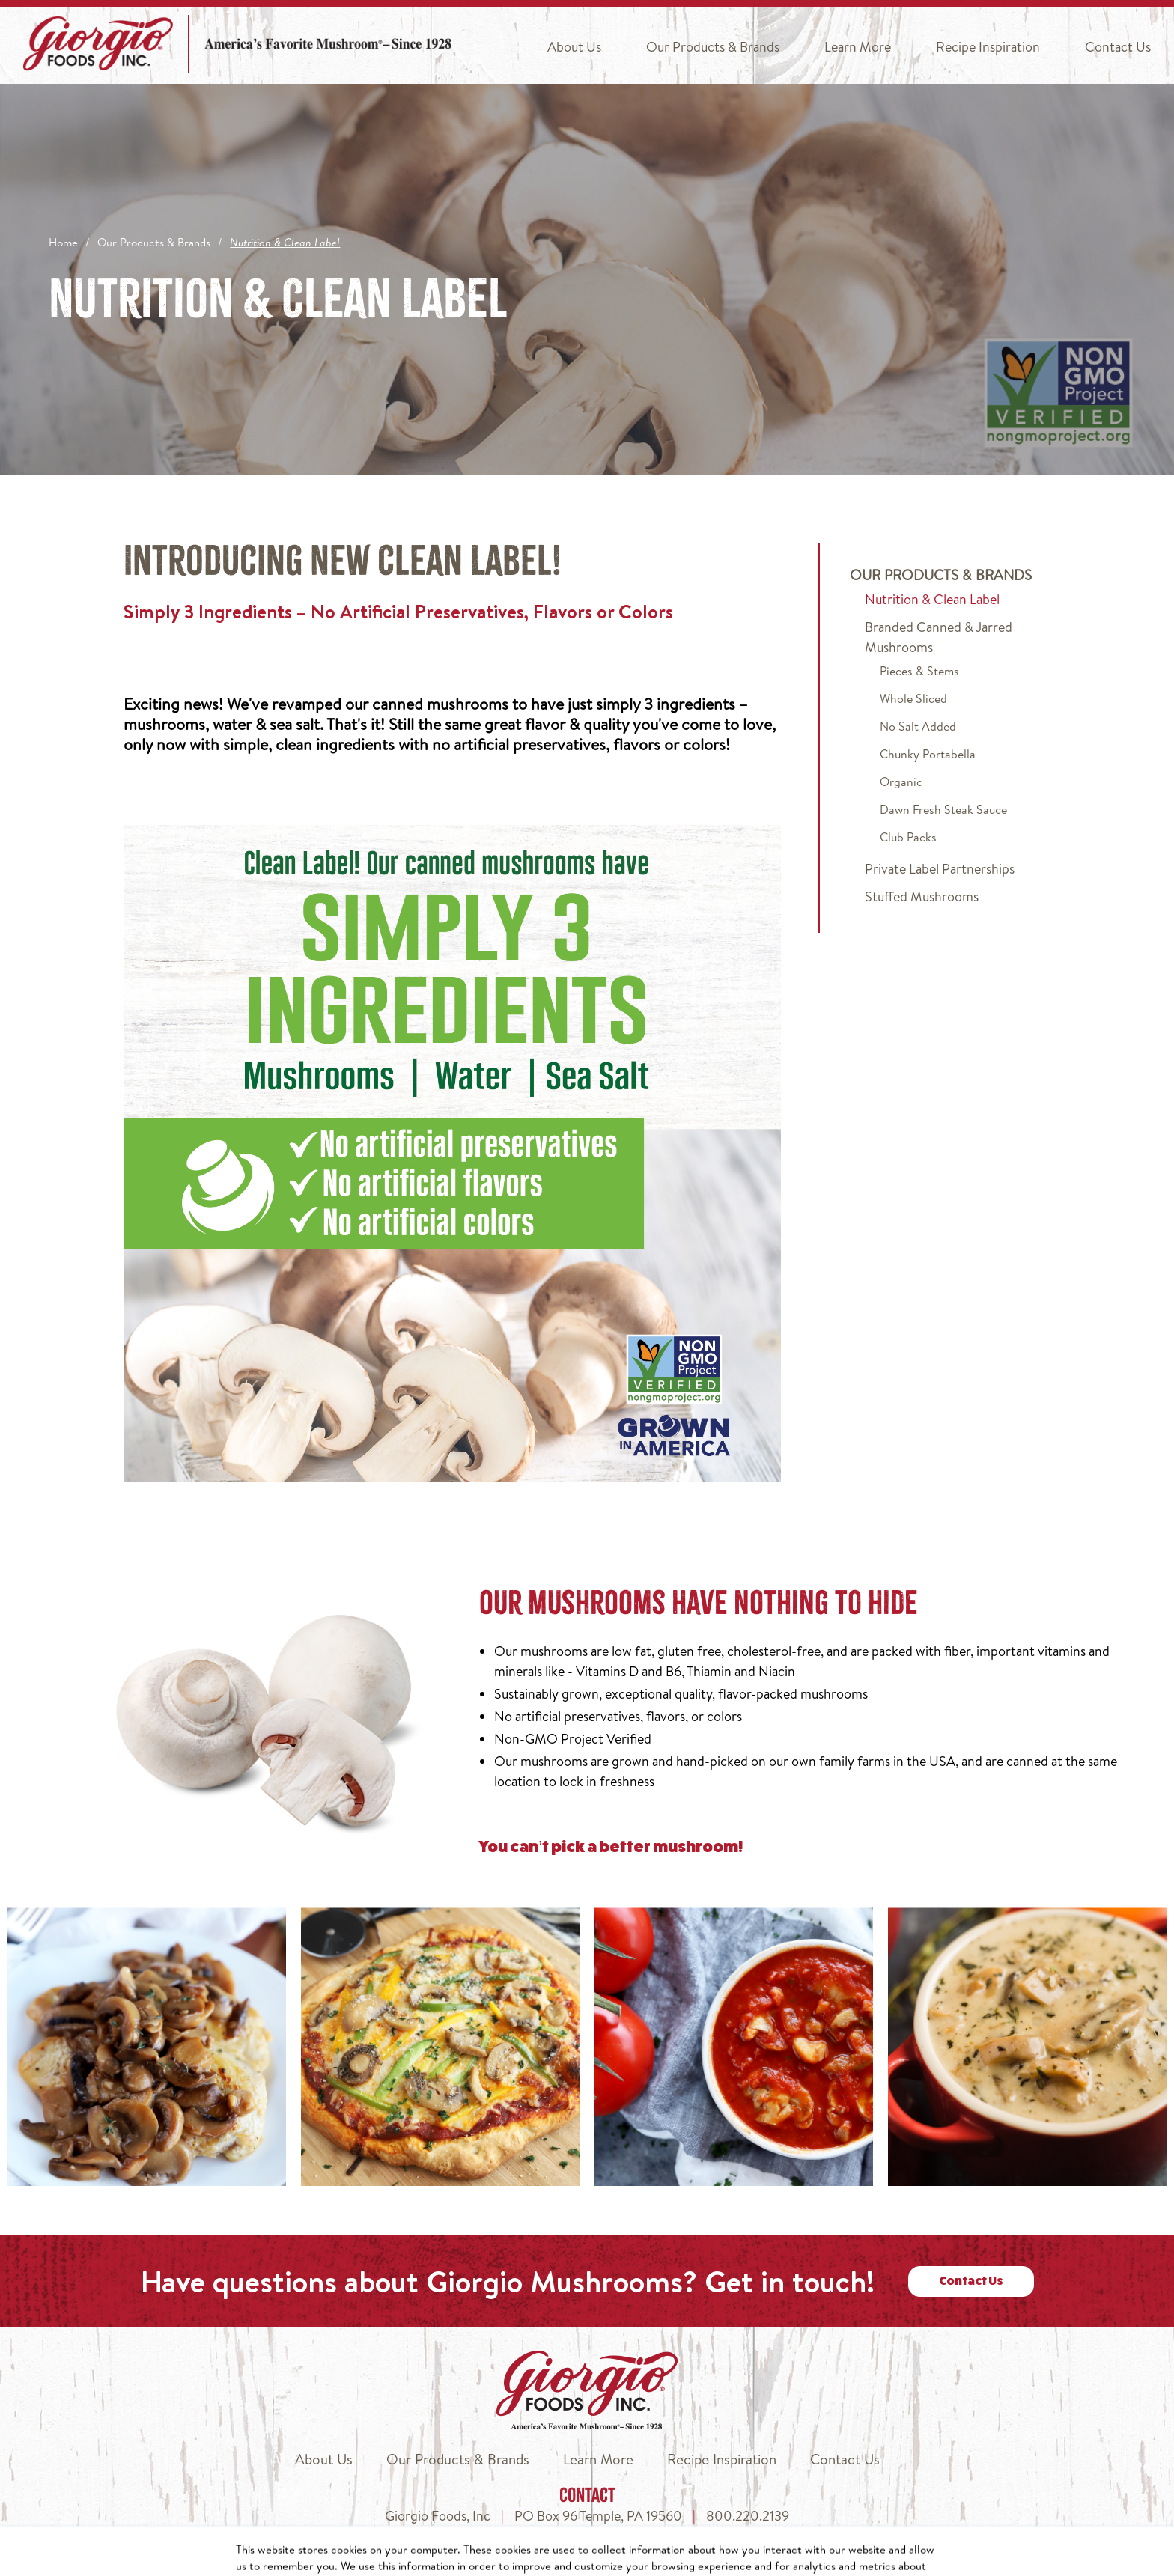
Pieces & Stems (919, 671)
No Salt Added (918, 726)
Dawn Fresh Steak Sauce (943, 809)
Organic (901, 781)
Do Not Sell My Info (773, 2558)
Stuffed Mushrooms (922, 896)
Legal (947, 2558)
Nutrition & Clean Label (932, 599)
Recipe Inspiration (988, 46)
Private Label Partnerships (940, 868)
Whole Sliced (913, 698)
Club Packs (908, 837)
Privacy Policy (664, 2558)
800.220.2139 (747, 2515)
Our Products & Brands (712, 46)
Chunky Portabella (928, 754)
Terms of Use (879, 2558)
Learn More (857, 46)
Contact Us (1118, 46)
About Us (574, 46)
